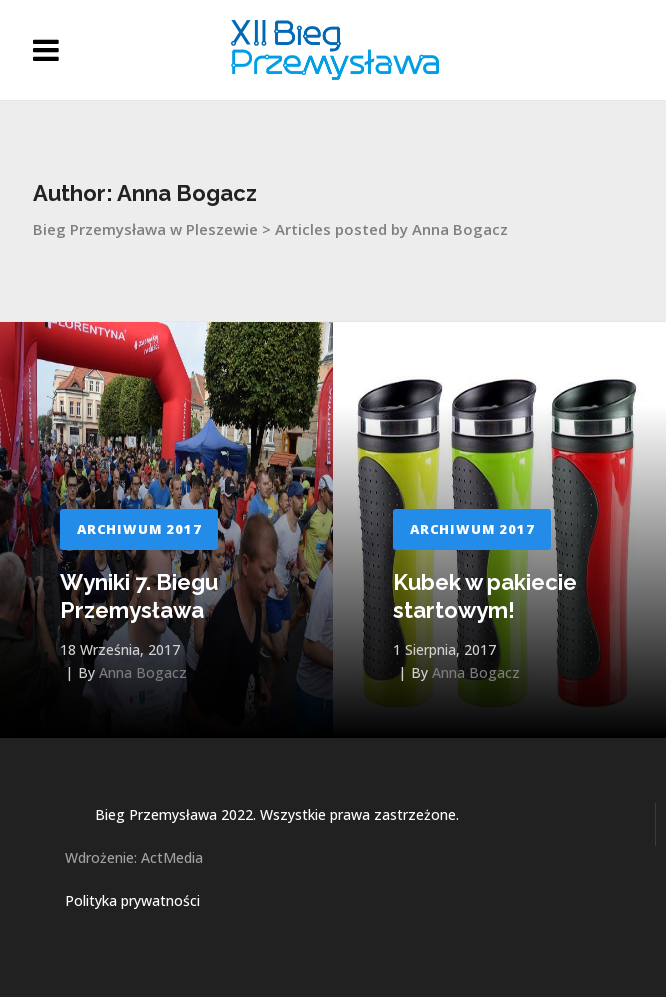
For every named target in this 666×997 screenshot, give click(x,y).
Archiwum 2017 (139, 529)
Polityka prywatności (132, 900)
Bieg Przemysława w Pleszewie (145, 229)
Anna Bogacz (143, 672)
